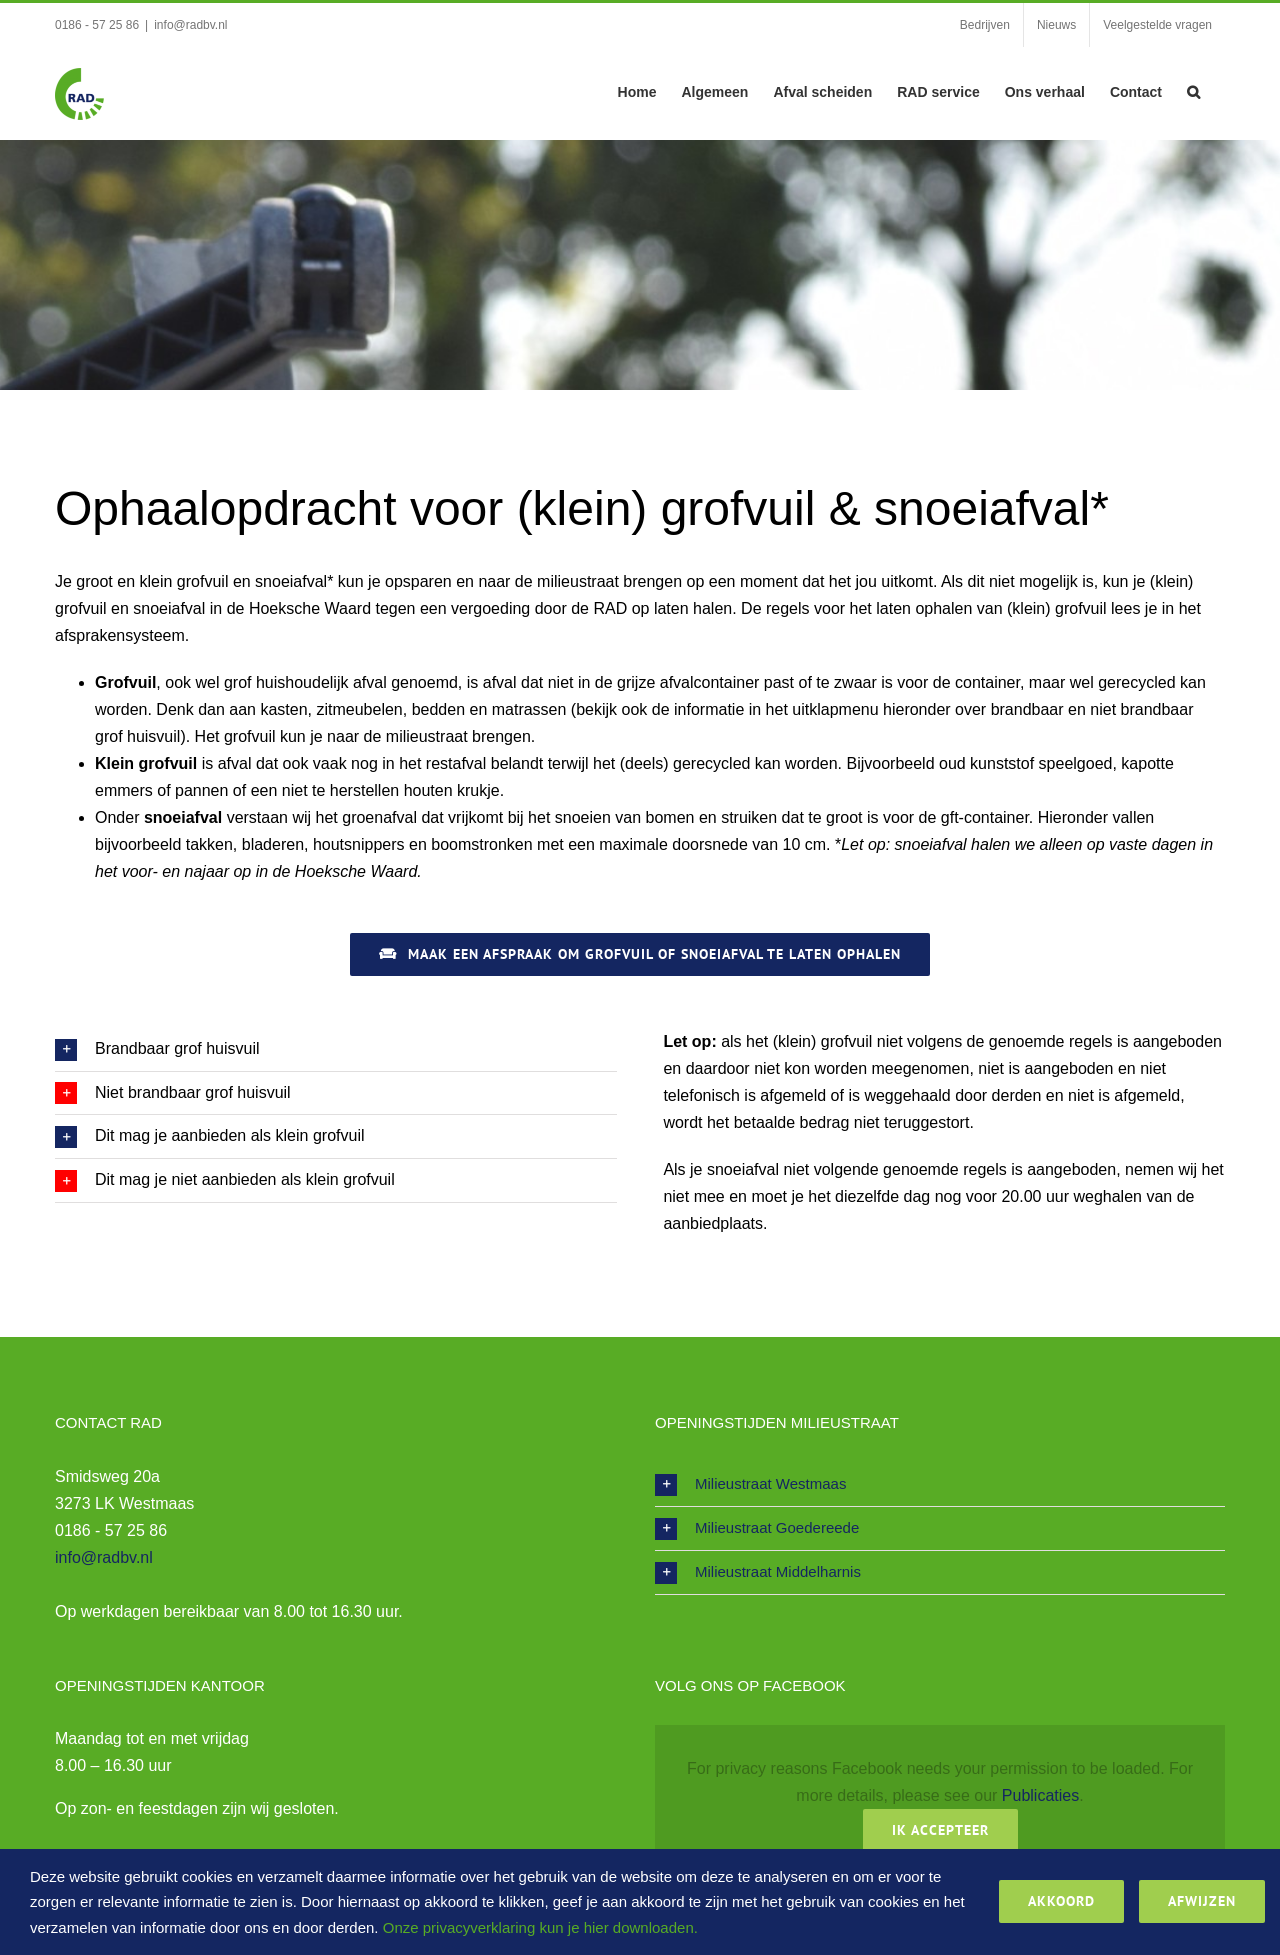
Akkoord (1061, 1901)
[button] (1193, 90)
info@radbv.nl (190, 25)
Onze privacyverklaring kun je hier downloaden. (540, 1927)
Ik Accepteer (940, 1830)
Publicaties (1040, 1795)
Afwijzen (1202, 1901)
